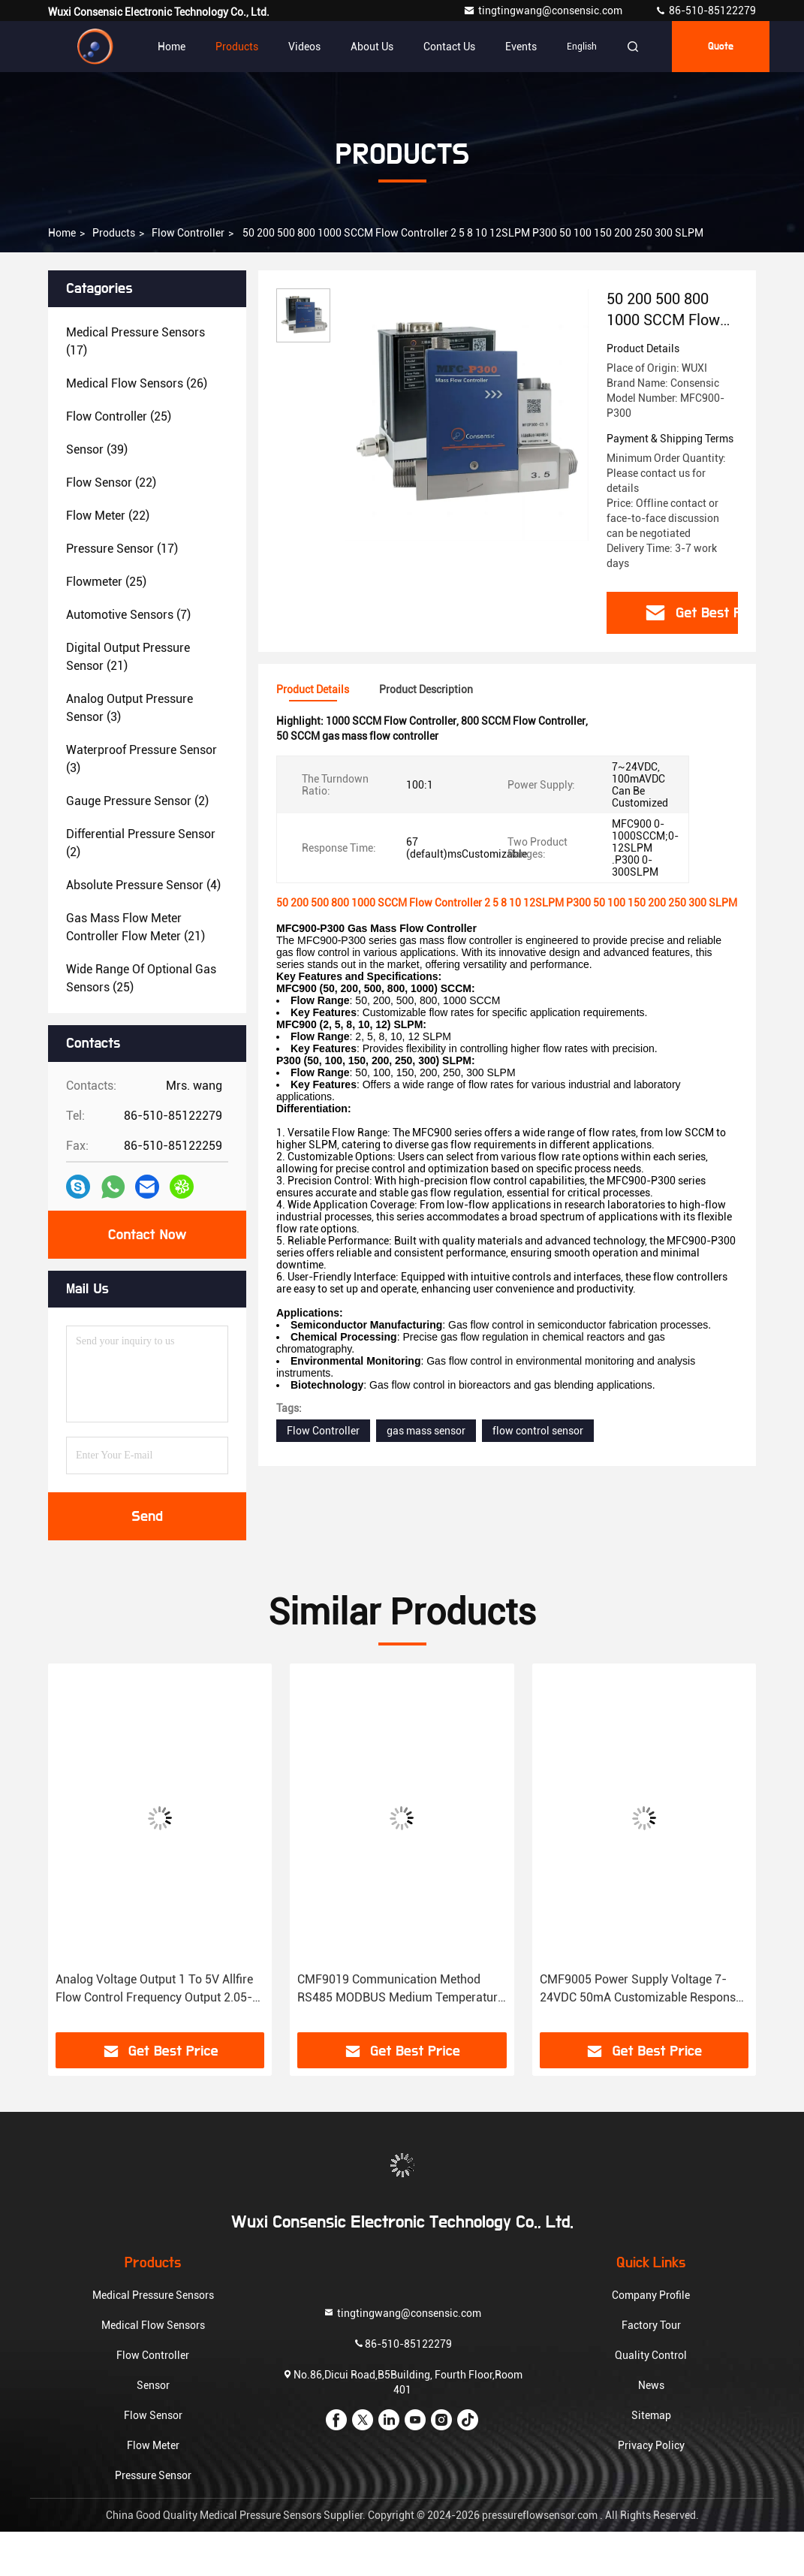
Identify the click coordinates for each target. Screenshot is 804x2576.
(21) (128, 657)
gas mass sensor (426, 1431)
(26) (136, 383)
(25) (118, 416)
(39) (97, 449)
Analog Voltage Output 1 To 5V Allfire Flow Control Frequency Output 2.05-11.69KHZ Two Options (154, 1989)
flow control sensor (537, 1431)
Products (236, 47)
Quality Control (651, 2355)
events (521, 47)
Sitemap (651, 2415)
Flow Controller (188, 233)
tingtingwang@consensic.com (544, 11)
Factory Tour (651, 2325)
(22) (111, 482)
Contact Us (449, 47)
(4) (143, 885)
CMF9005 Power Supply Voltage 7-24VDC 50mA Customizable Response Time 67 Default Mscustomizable (641, 1989)
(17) (135, 341)
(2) (137, 801)
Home (171, 47)
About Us (372, 47)
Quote (720, 46)
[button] (96, 1853)
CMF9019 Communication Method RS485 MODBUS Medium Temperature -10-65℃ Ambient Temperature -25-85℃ (400, 1989)
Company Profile (651, 2295)
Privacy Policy (651, 2445)
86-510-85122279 (705, 11)
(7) (128, 615)
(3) (129, 708)
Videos (304, 47)
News (651, 2385)
